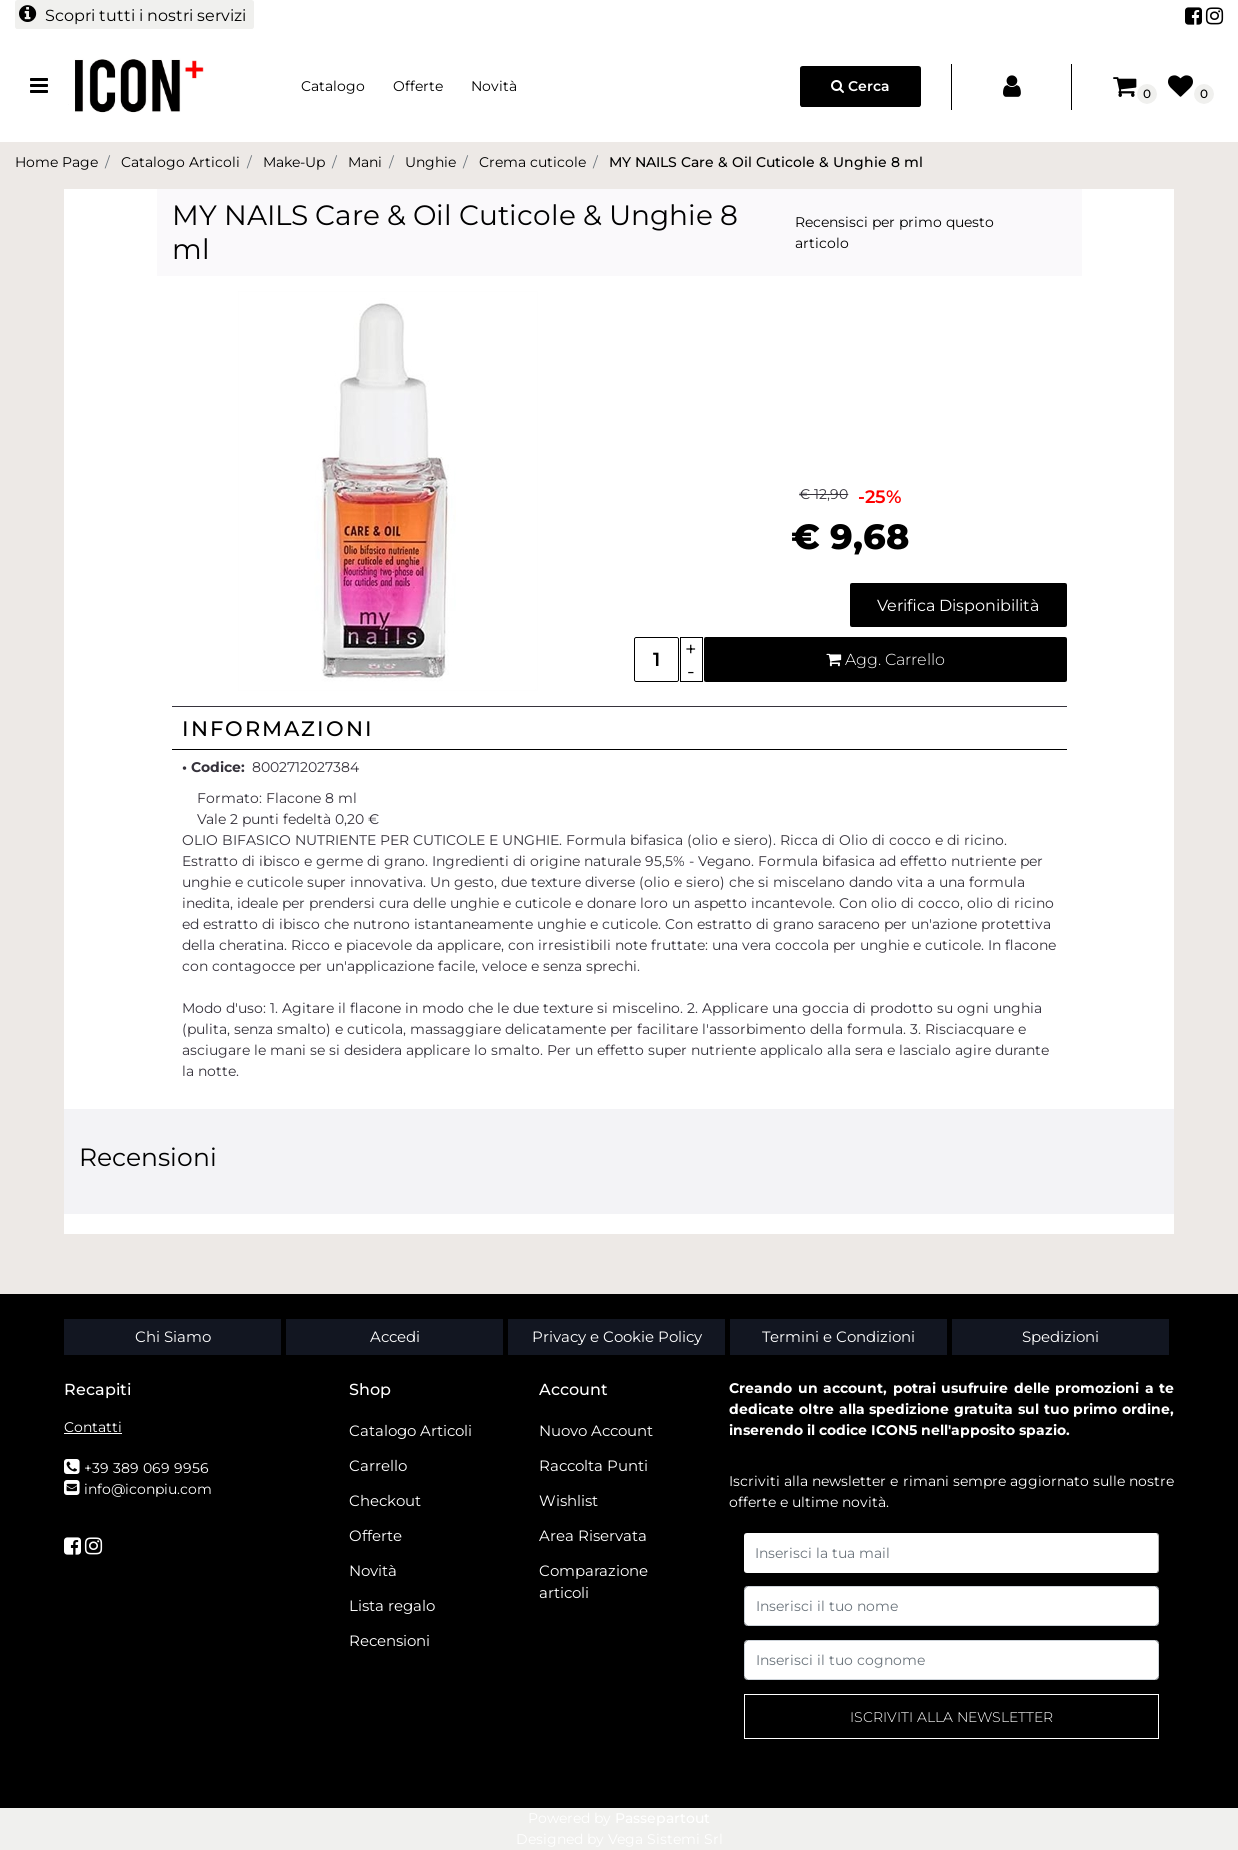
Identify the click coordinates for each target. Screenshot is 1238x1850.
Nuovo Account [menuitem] (596, 1430)
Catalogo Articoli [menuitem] (410, 1430)
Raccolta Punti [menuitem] (593, 1465)
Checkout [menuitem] (385, 1500)
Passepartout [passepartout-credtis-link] (662, 1818)
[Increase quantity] (691, 648)
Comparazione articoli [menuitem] (593, 1582)
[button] (388, 490)
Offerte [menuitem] (418, 86)
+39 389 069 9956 (146, 1468)
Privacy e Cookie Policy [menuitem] (617, 1336)
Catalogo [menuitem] (333, 86)
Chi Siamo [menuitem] (173, 1336)
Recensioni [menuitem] (389, 1640)
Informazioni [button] (278, 728)
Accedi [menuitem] (395, 1336)
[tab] (619, 728)
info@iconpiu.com (148, 1489)
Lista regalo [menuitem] (392, 1605)
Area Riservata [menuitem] (593, 1535)
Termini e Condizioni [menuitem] (838, 1336)
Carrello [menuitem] (378, 1465)
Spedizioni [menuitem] (1060, 1336)
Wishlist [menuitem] (568, 1500)
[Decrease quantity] (691, 671)
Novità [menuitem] (494, 86)
